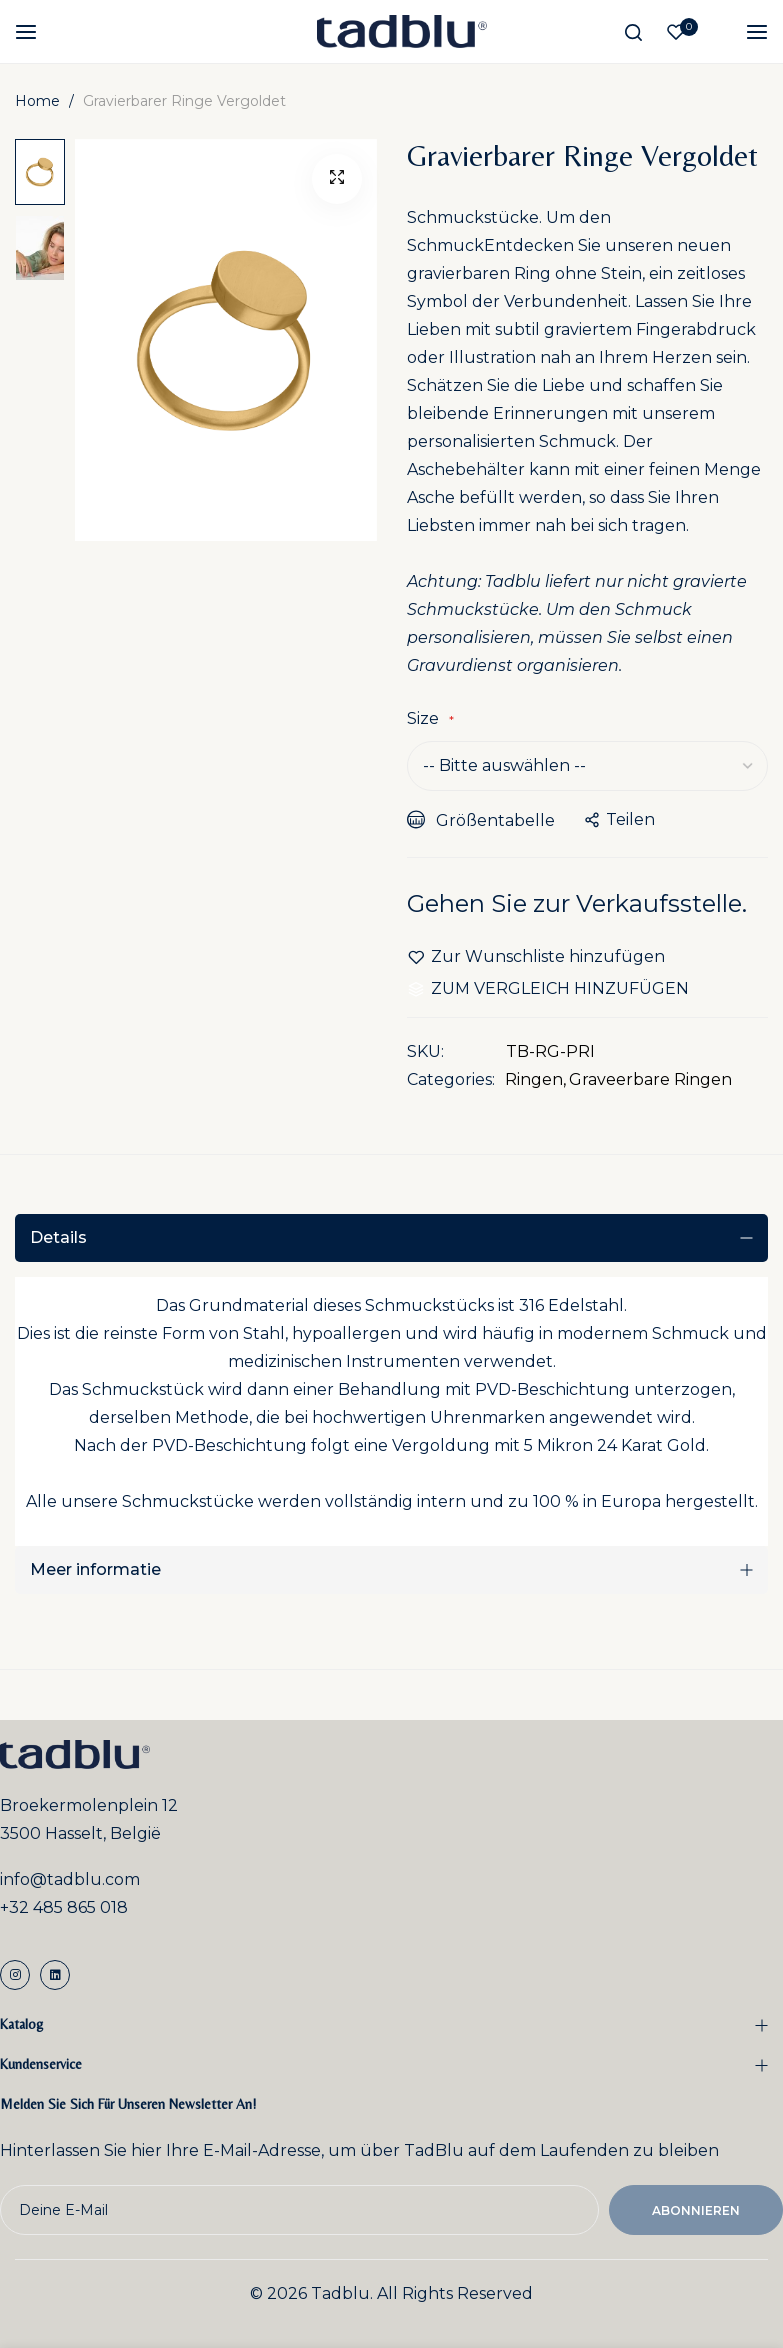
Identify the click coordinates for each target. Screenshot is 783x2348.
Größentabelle (481, 820)
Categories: (451, 1079)
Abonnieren (696, 2210)
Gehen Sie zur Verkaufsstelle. (577, 903)
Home (37, 101)
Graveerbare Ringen (650, 1079)
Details (58, 1237)
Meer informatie (95, 1569)
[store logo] (402, 31)
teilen (620, 819)
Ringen (534, 1079)
